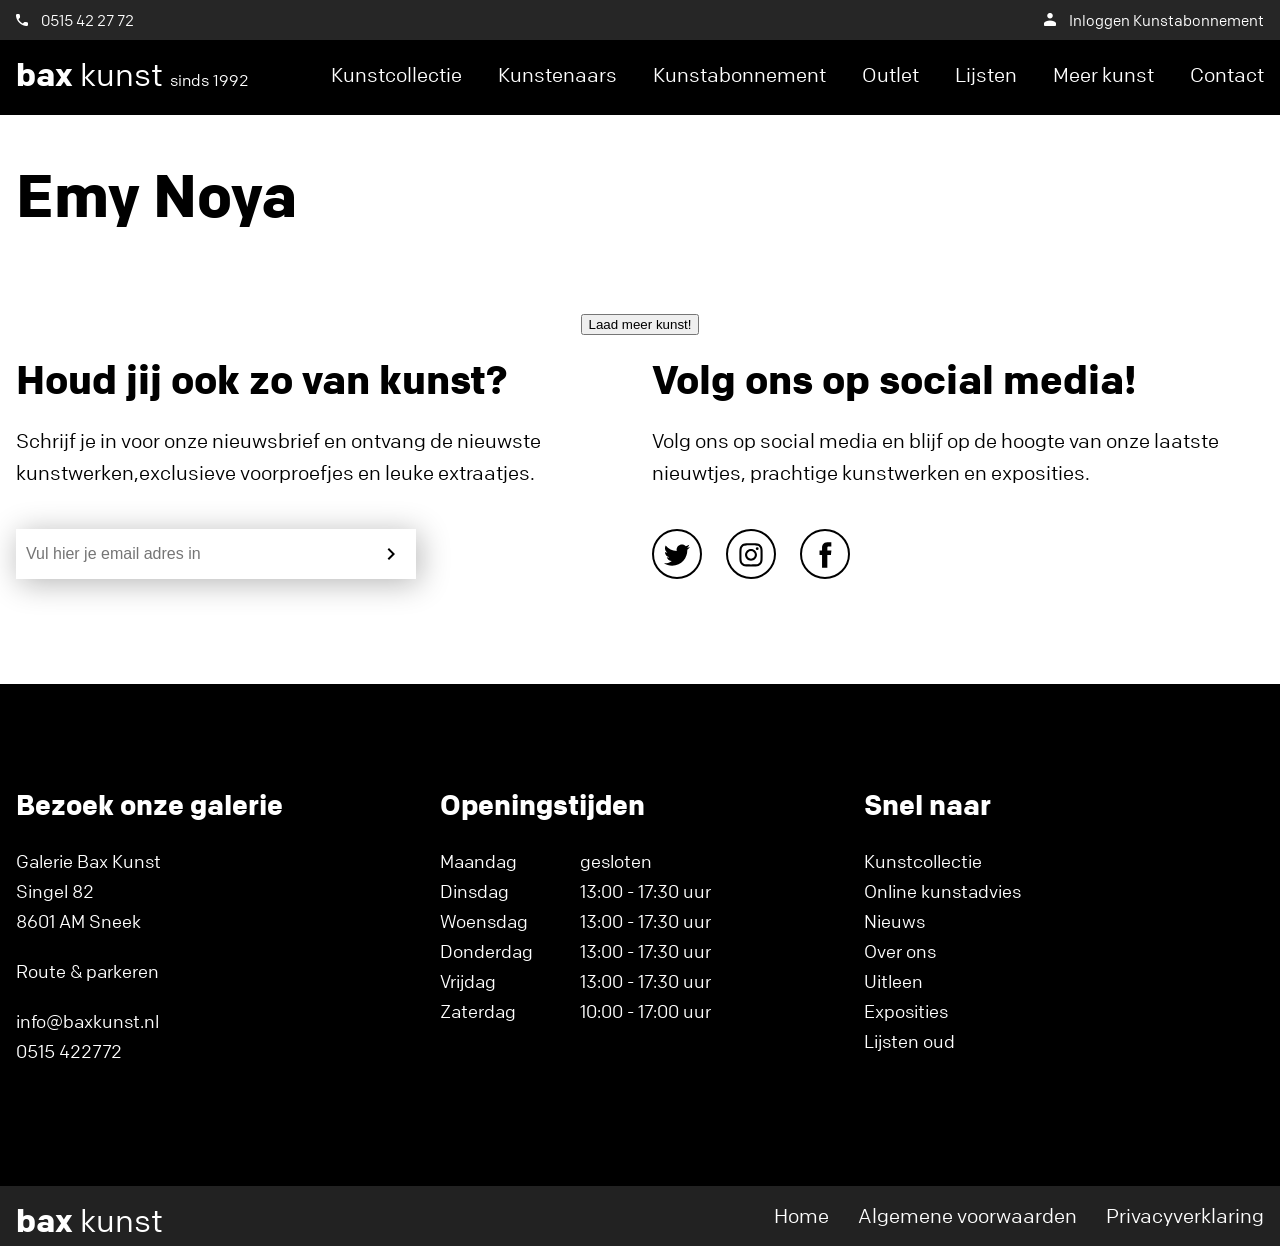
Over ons (900, 951)
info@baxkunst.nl (87, 1021)
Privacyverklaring (1185, 1215)
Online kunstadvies (942, 891)
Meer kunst (1103, 74)
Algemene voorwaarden (967, 1215)
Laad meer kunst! (640, 324)
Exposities (906, 1011)
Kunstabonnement (739, 74)
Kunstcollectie (396, 74)
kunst (132, 75)
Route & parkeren (87, 971)
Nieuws (894, 921)
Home (801, 1215)
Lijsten (986, 74)
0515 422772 (69, 1051)
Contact (1227, 74)
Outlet (890, 74)
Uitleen (893, 981)
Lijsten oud (909, 1041)
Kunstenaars (557, 74)
